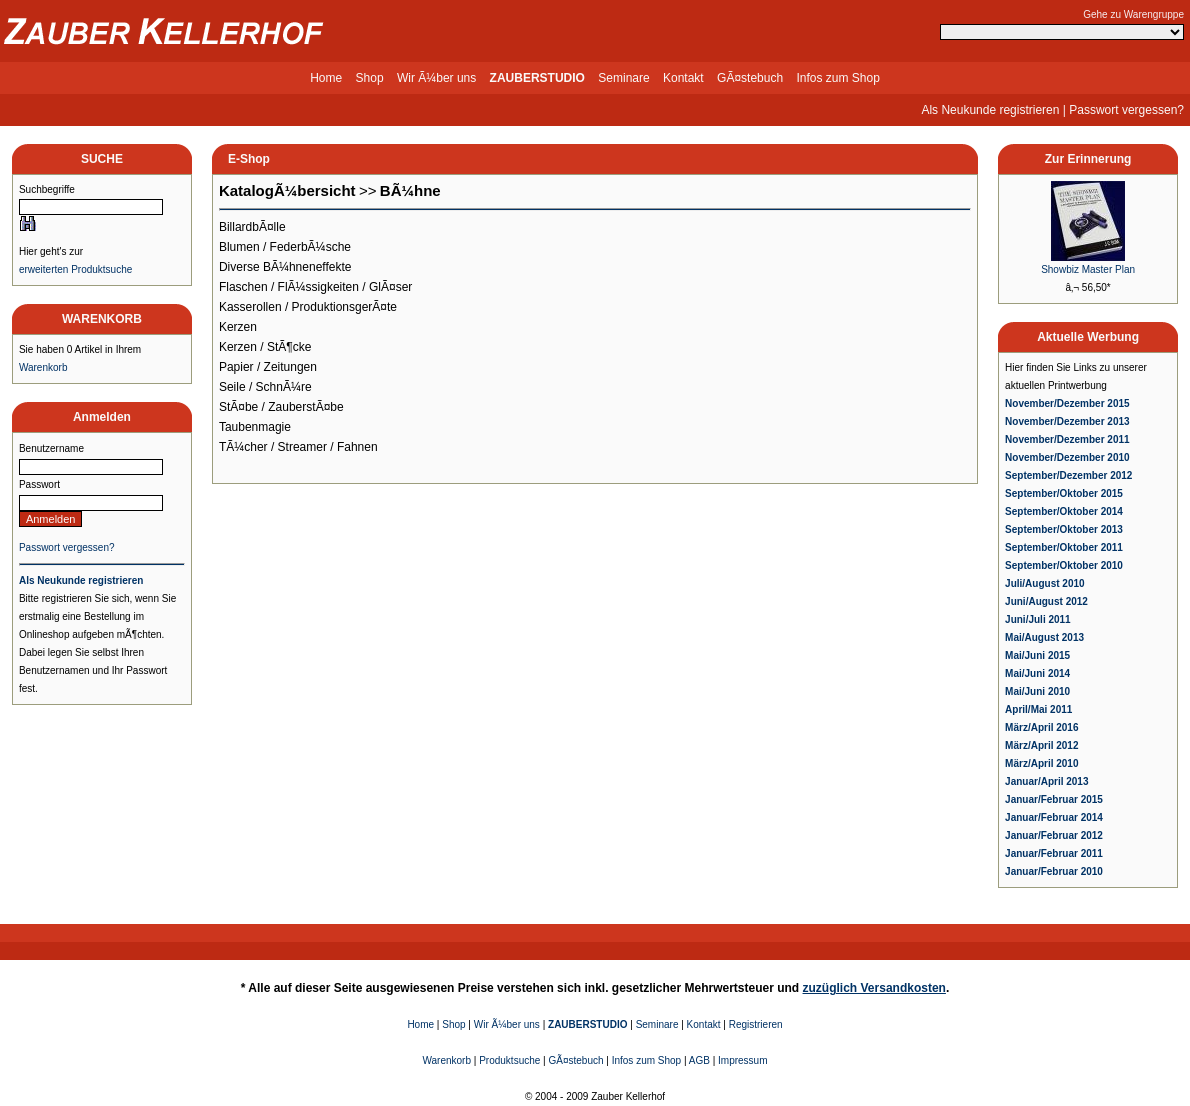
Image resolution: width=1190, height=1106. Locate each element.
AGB (699, 1060)
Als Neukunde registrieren (990, 110)
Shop (370, 78)
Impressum (742, 1060)
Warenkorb (43, 367)
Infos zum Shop (837, 78)
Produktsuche (509, 1060)
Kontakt (683, 78)
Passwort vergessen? (1126, 110)
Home (326, 78)
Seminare (623, 78)
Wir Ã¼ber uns (436, 78)
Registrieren (756, 1024)
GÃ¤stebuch (750, 78)
